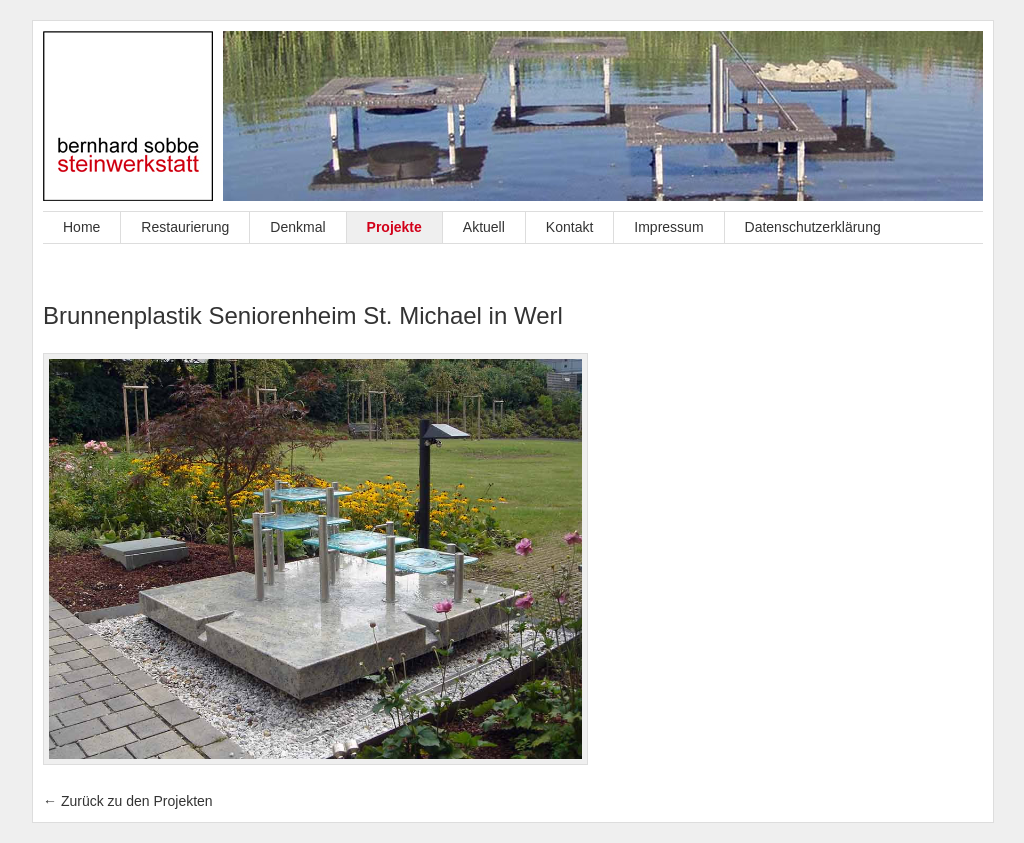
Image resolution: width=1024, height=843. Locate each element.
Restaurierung (185, 227)
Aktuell (484, 227)
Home (81, 227)
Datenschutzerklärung (813, 227)
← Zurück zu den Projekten (128, 801)
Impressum (668, 227)
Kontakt (569, 227)
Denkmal (297, 227)
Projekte (394, 227)
